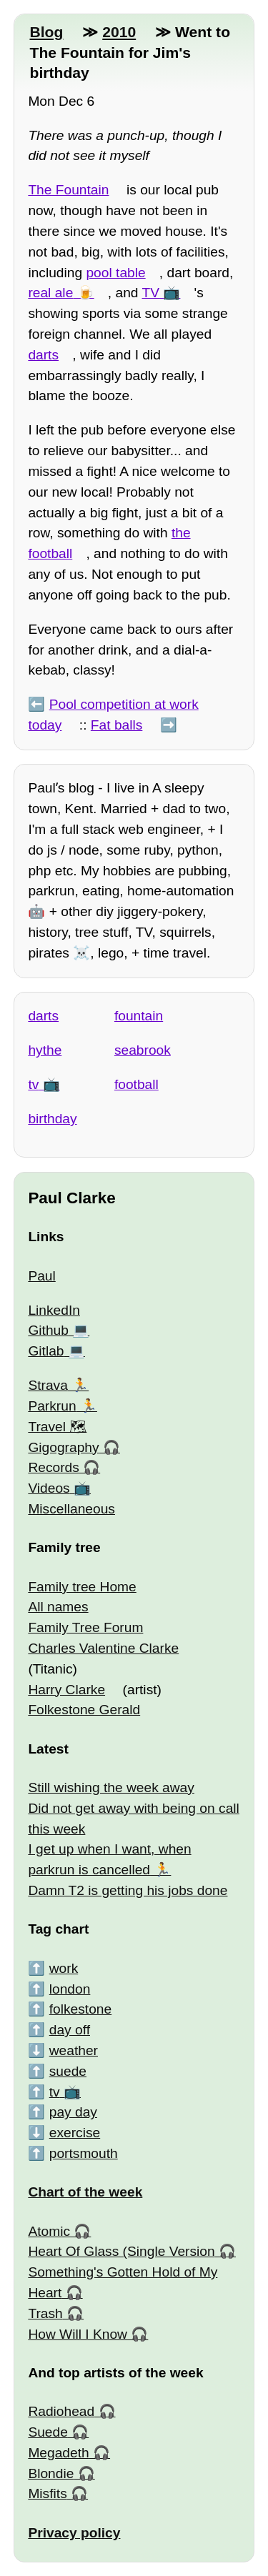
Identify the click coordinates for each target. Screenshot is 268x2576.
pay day (73, 2111)
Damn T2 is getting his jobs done (127, 1890)
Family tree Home (82, 1586)
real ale (50, 292)
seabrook (142, 1050)
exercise (74, 2132)
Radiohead (61, 2411)
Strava (47, 1385)
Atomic (49, 2231)
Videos (48, 1488)
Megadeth (58, 2452)
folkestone (80, 2008)
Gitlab (46, 1350)
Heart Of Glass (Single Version (121, 2251)
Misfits (47, 2493)
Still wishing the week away (111, 1787)
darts (43, 354)
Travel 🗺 (57, 1426)
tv (33, 1084)
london (70, 1988)
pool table (115, 272)
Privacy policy (74, 2532)
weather (73, 2050)
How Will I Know (77, 2334)
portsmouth (83, 2153)
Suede (47, 2432)
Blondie (51, 2473)
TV (151, 292)
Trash (45, 2313)
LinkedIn (54, 1310)
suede (67, 2071)
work (64, 1968)
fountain (138, 1015)
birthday (52, 1118)
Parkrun (52, 1405)
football (136, 1084)
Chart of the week (85, 2191)
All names (58, 1606)
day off (69, 2029)
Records (53, 1467)
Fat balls (117, 724)
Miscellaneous (71, 1508)
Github (48, 1330)
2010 (119, 32)
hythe (44, 1050)
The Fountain (68, 189)
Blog (46, 32)
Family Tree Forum (85, 1627)
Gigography (63, 1447)
